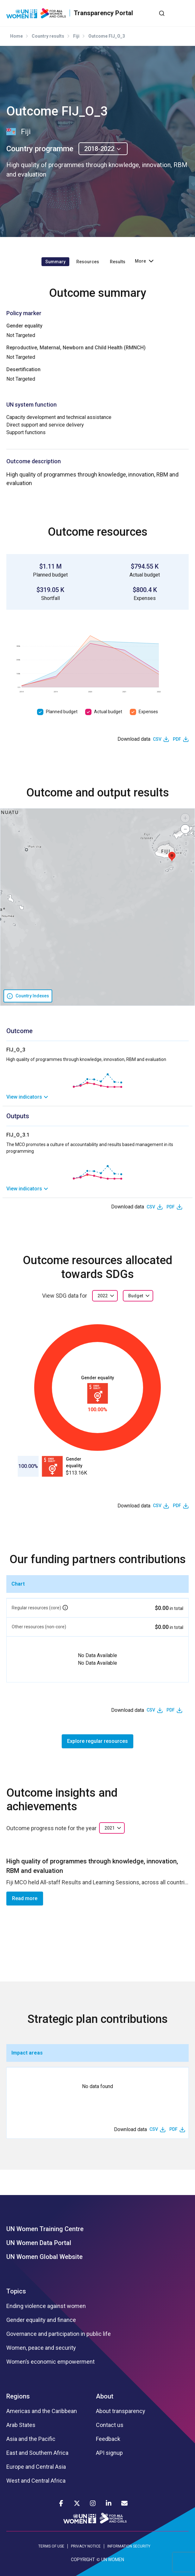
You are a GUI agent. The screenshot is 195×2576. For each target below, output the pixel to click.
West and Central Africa (36, 2481)
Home (16, 36)
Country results (48, 36)
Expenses (148, 711)
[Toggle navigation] (184, 13)
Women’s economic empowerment (50, 2362)
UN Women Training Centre (45, 2229)
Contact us (109, 2425)
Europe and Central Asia (36, 2467)
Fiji (76, 36)
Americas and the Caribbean (41, 2411)
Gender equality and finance (41, 2320)
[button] (171, 857)
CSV (157, 739)
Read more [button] (24, 1898)
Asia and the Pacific (30, 2439)
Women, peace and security (41, 2348)
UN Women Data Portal (38, 2243)
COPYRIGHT (83, 2559)
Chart (18, 1584)
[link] (97, 1097)
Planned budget (62, 711)
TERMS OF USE (51, 2546)
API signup (109, 2453)
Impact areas (27, 2053)
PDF (177, 739)
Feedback (108, 2439)
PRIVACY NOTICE (86, 2546)
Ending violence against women (46, 2306)
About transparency (120, 2411)
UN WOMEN (112, 2559)
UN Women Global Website (44, 2257)
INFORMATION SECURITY (128, 2546)
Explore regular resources (97, 1741)
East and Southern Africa (37, 2453)
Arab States (20, 2425)
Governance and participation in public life (58, 2334)
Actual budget (108, 711)
